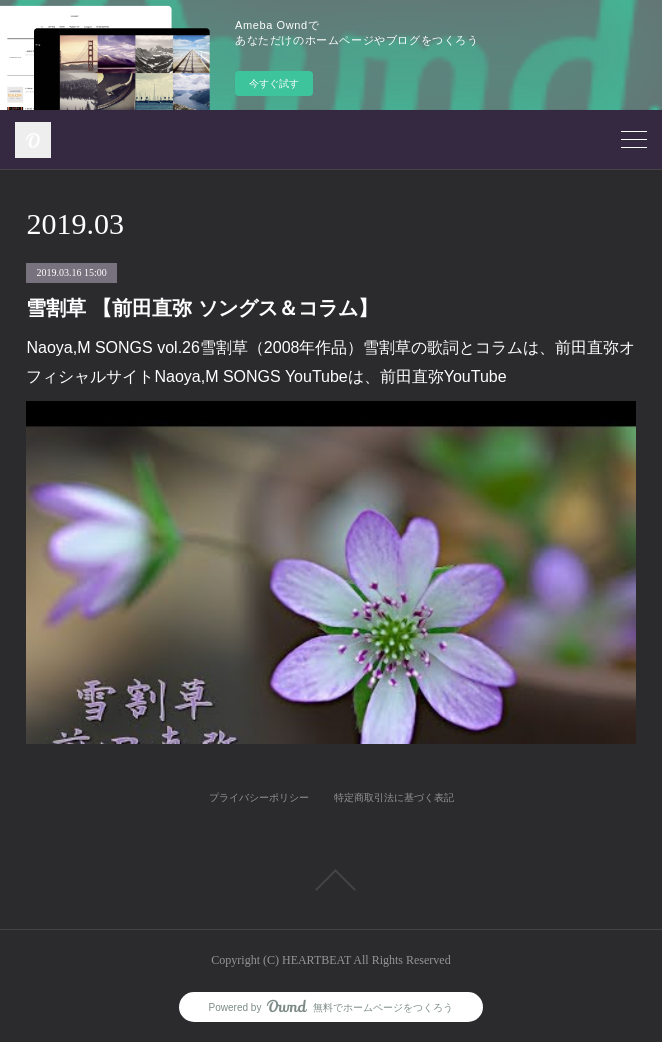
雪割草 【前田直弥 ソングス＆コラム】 (201, 308)
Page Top (331, 880)
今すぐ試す (274, 83)
